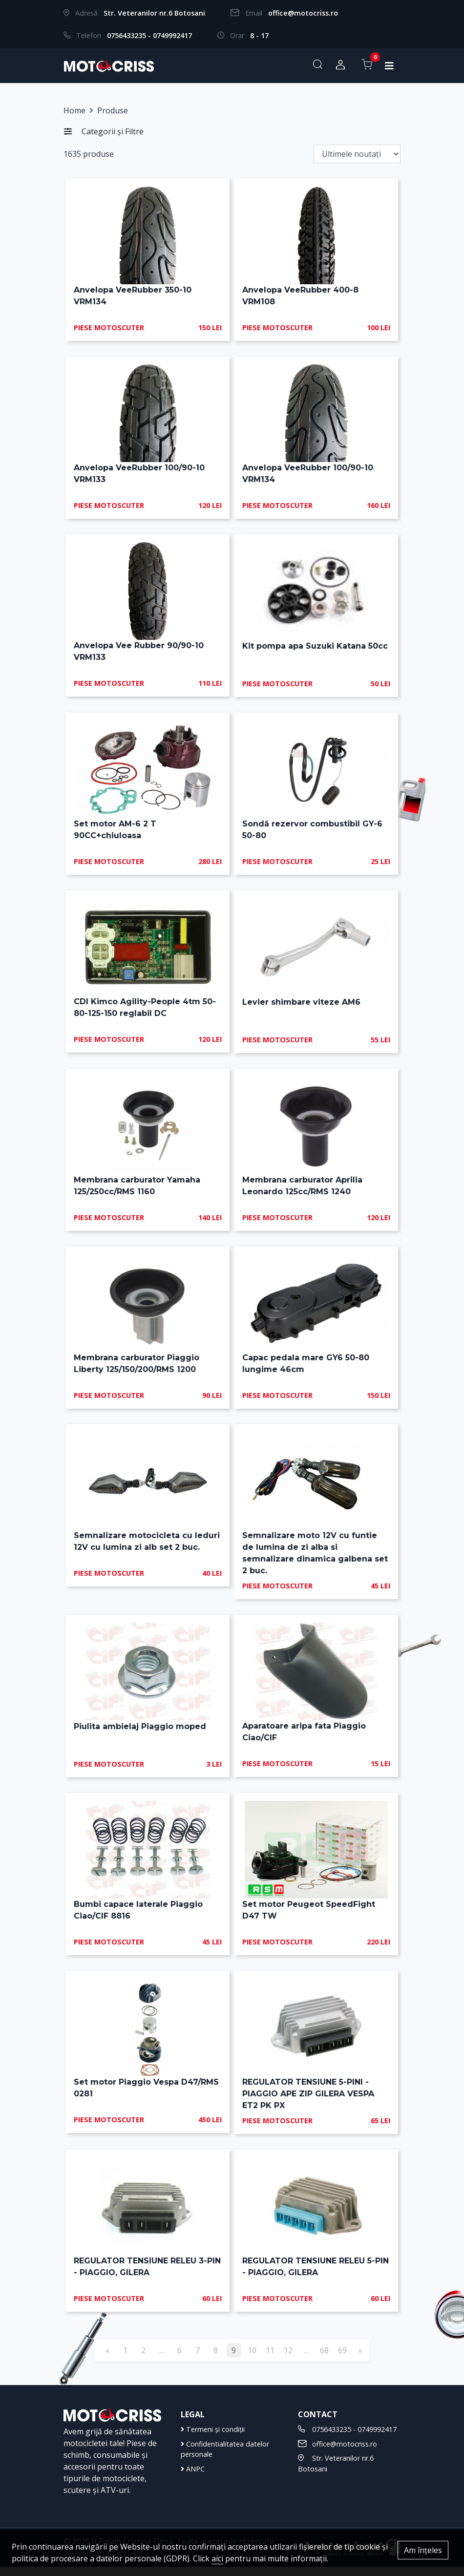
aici (217, 2558)
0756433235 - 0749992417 (149, 35)
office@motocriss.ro (303, 13)
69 (342, 2360)
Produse (112, 110)
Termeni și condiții (213, 2439)
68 (324, 2360)
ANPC (193, 2478)
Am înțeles (423, 2550)
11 (270, 2360)
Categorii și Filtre (104, 131)
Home (74, 110)
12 (288, 2360)
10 (252, 2360)
